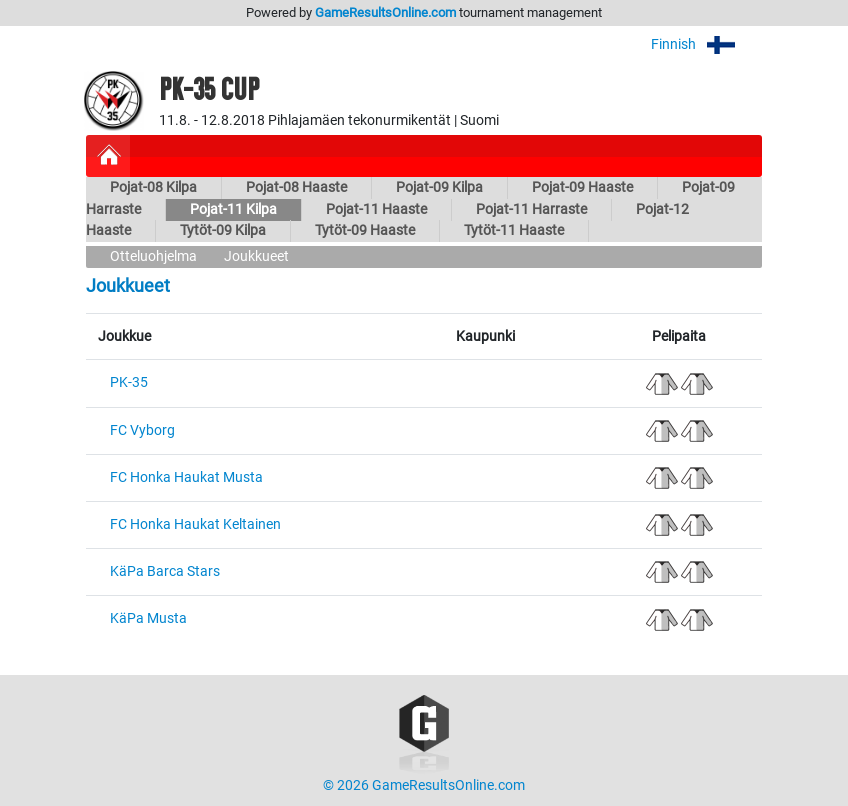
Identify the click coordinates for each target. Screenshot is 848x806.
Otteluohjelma (153, 256)
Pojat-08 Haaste (296, 187)
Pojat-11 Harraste (531, 209)
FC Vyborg (142, 430)
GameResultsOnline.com (385, 12)
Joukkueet (256, 256)
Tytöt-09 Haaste (365, 230)
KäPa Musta (148, 618)
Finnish (706, 44)
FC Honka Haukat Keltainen (195, 524)
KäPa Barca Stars (165, 571)
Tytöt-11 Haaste (514, 230)
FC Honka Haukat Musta (186, 477)
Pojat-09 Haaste (582, 187)
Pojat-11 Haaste (376, 209)
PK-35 (129, 382)
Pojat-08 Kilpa (153, 187)
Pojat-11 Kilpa (233, 209)
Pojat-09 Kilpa (439, 187)
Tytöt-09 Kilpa (223, 230)
